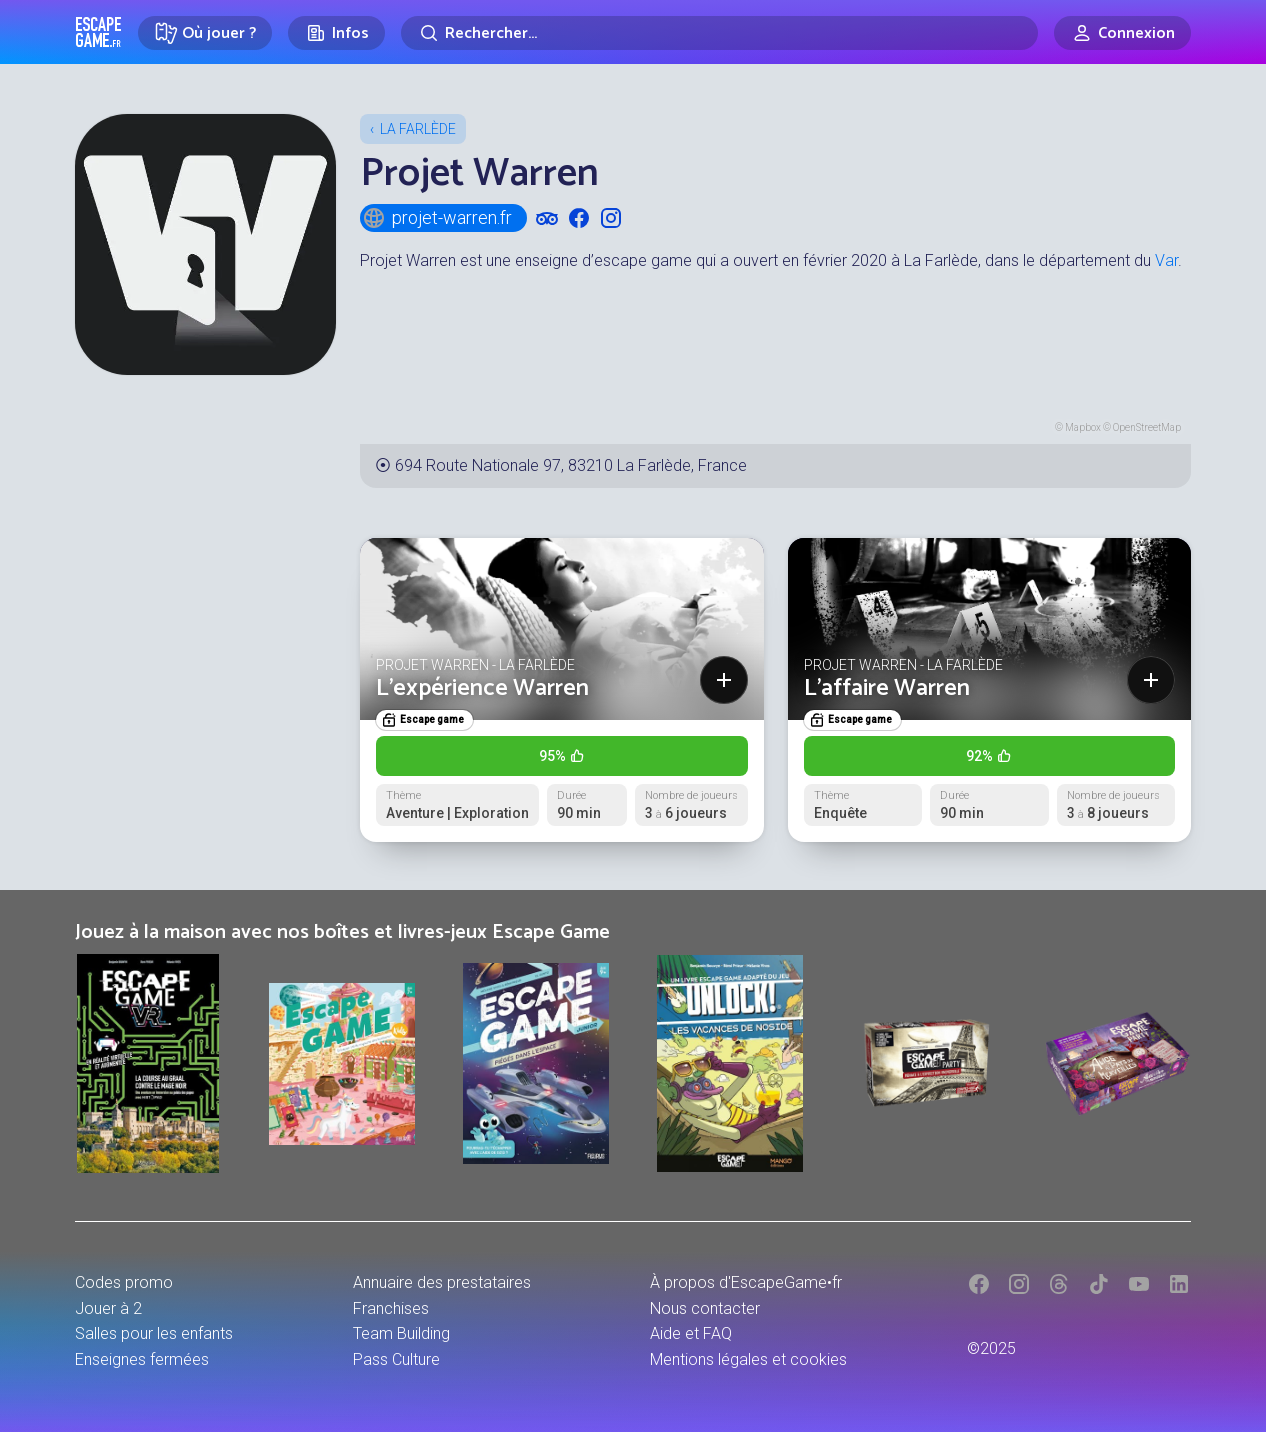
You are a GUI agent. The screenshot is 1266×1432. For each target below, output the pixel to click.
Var (1166, 260)
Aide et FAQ (691, 1333)
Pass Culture (396, 1359)
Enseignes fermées (142, 1359)
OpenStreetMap (1147, 427)
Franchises (391, 1308)
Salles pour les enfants (154, 1333)
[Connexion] (1122, 33)
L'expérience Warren (482, 688)
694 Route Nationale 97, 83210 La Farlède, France (571, 465)
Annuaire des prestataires (442, 1282)
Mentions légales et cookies (748, 1359)
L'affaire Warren (887, 688)
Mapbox (1083, 427)
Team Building (401, 1333)
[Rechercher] (719, 33)
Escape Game (98, 32)
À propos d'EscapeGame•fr (746, 1282)
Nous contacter (705, 1308)
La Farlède (418, 129)
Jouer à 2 (108, 1308)
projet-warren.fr (437, 218)
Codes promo (124, 1282)
